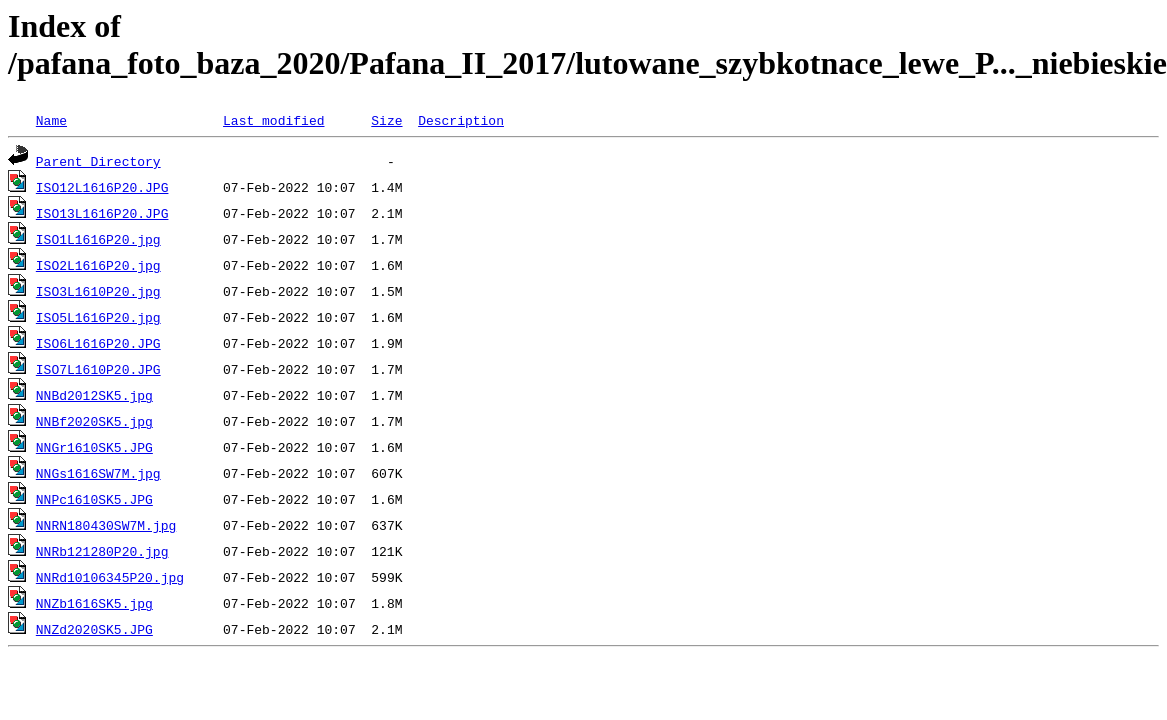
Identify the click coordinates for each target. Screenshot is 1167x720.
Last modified (273, 120)
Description (461, 120)
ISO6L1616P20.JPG (98, 343)
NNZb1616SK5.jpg (94, 603)
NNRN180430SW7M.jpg (106, 525)
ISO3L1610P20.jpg (98, 291)
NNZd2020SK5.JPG (94, 629)
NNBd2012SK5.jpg (94, 395)
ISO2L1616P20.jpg (98, 265)
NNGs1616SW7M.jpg (98, 473)
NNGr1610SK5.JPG (94, 447)
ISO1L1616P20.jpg (98, 239)
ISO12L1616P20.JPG (102, 187)
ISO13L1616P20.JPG (102, 213)
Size (386, 120)
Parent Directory (98, 161)
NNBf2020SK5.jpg (94, 421)
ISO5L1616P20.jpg (98, 317)
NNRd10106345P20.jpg (110, 577)
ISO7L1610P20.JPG (98, 369)
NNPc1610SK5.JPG (94, 499)
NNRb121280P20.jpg (102, 551)
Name (51, 120)
